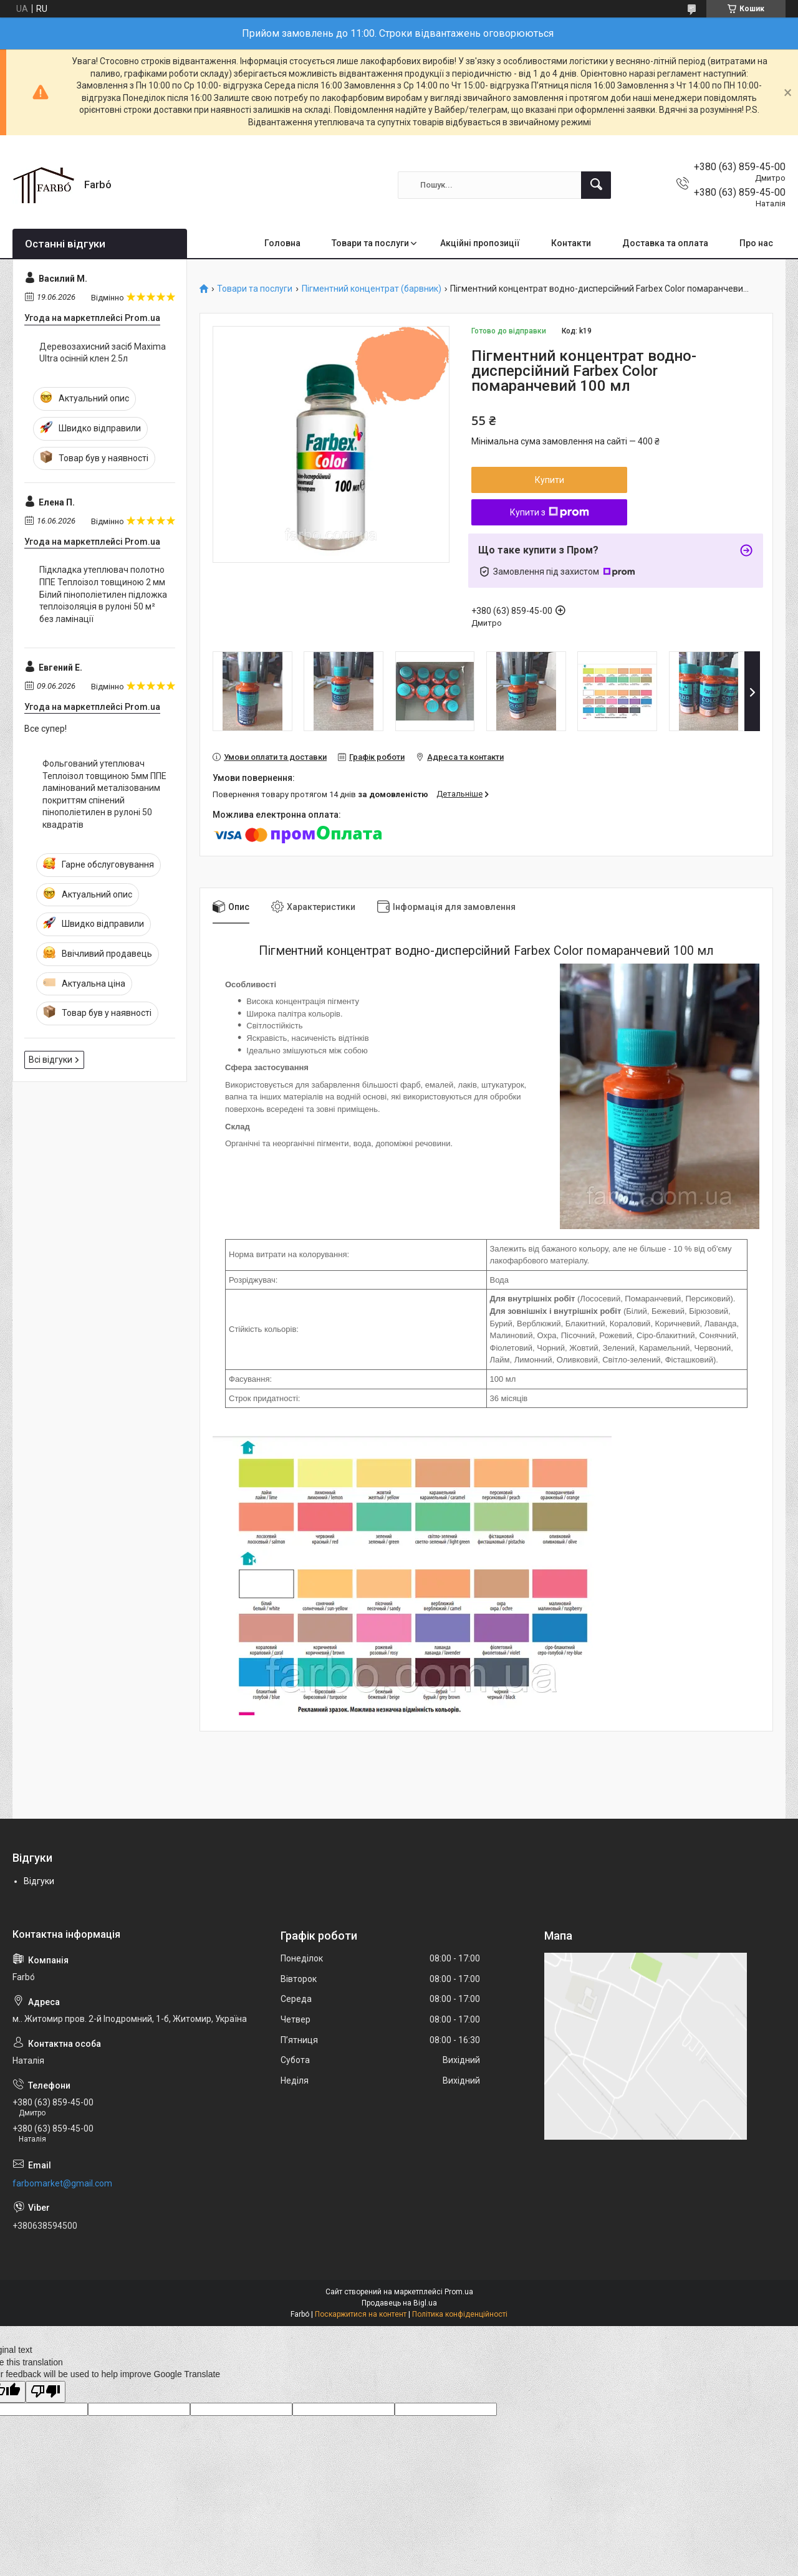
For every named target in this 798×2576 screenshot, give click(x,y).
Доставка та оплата (665, 243)
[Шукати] (596, 185)
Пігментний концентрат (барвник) (371, 289)
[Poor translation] (45, 2392)
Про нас (756, 243)
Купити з (549, 512)
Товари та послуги (370, 243)
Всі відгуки (50, 1060)
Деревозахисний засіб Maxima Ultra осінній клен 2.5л (102, 353)
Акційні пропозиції (480, 243)
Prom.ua (459, 2291)
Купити (549, 480)
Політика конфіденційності (459, 2314)
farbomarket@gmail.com (62, 2183)
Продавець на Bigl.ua (399, 2303)
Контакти (571, 243)
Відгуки (39, 1881)
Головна (282, 243)
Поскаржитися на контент (360, 2314)
